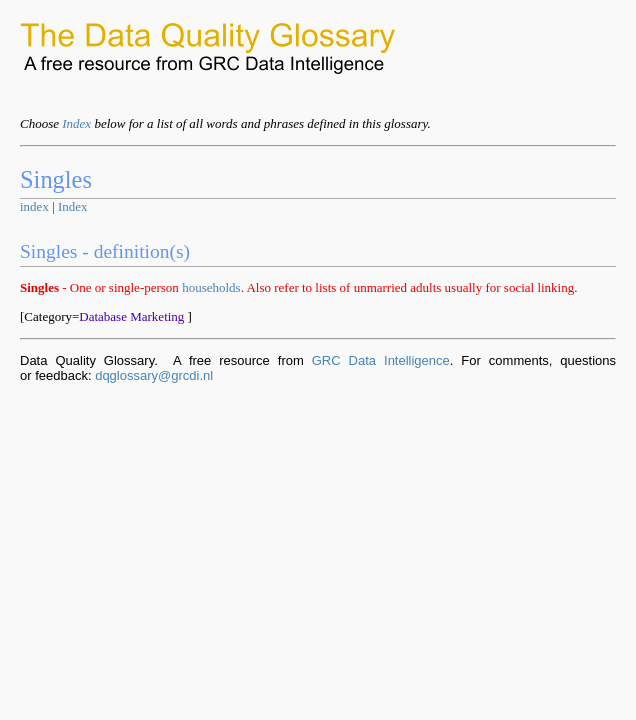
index (34, 206)
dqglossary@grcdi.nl (154, 375)
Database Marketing (131, 316)
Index (76, 123)
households (211, 287)
